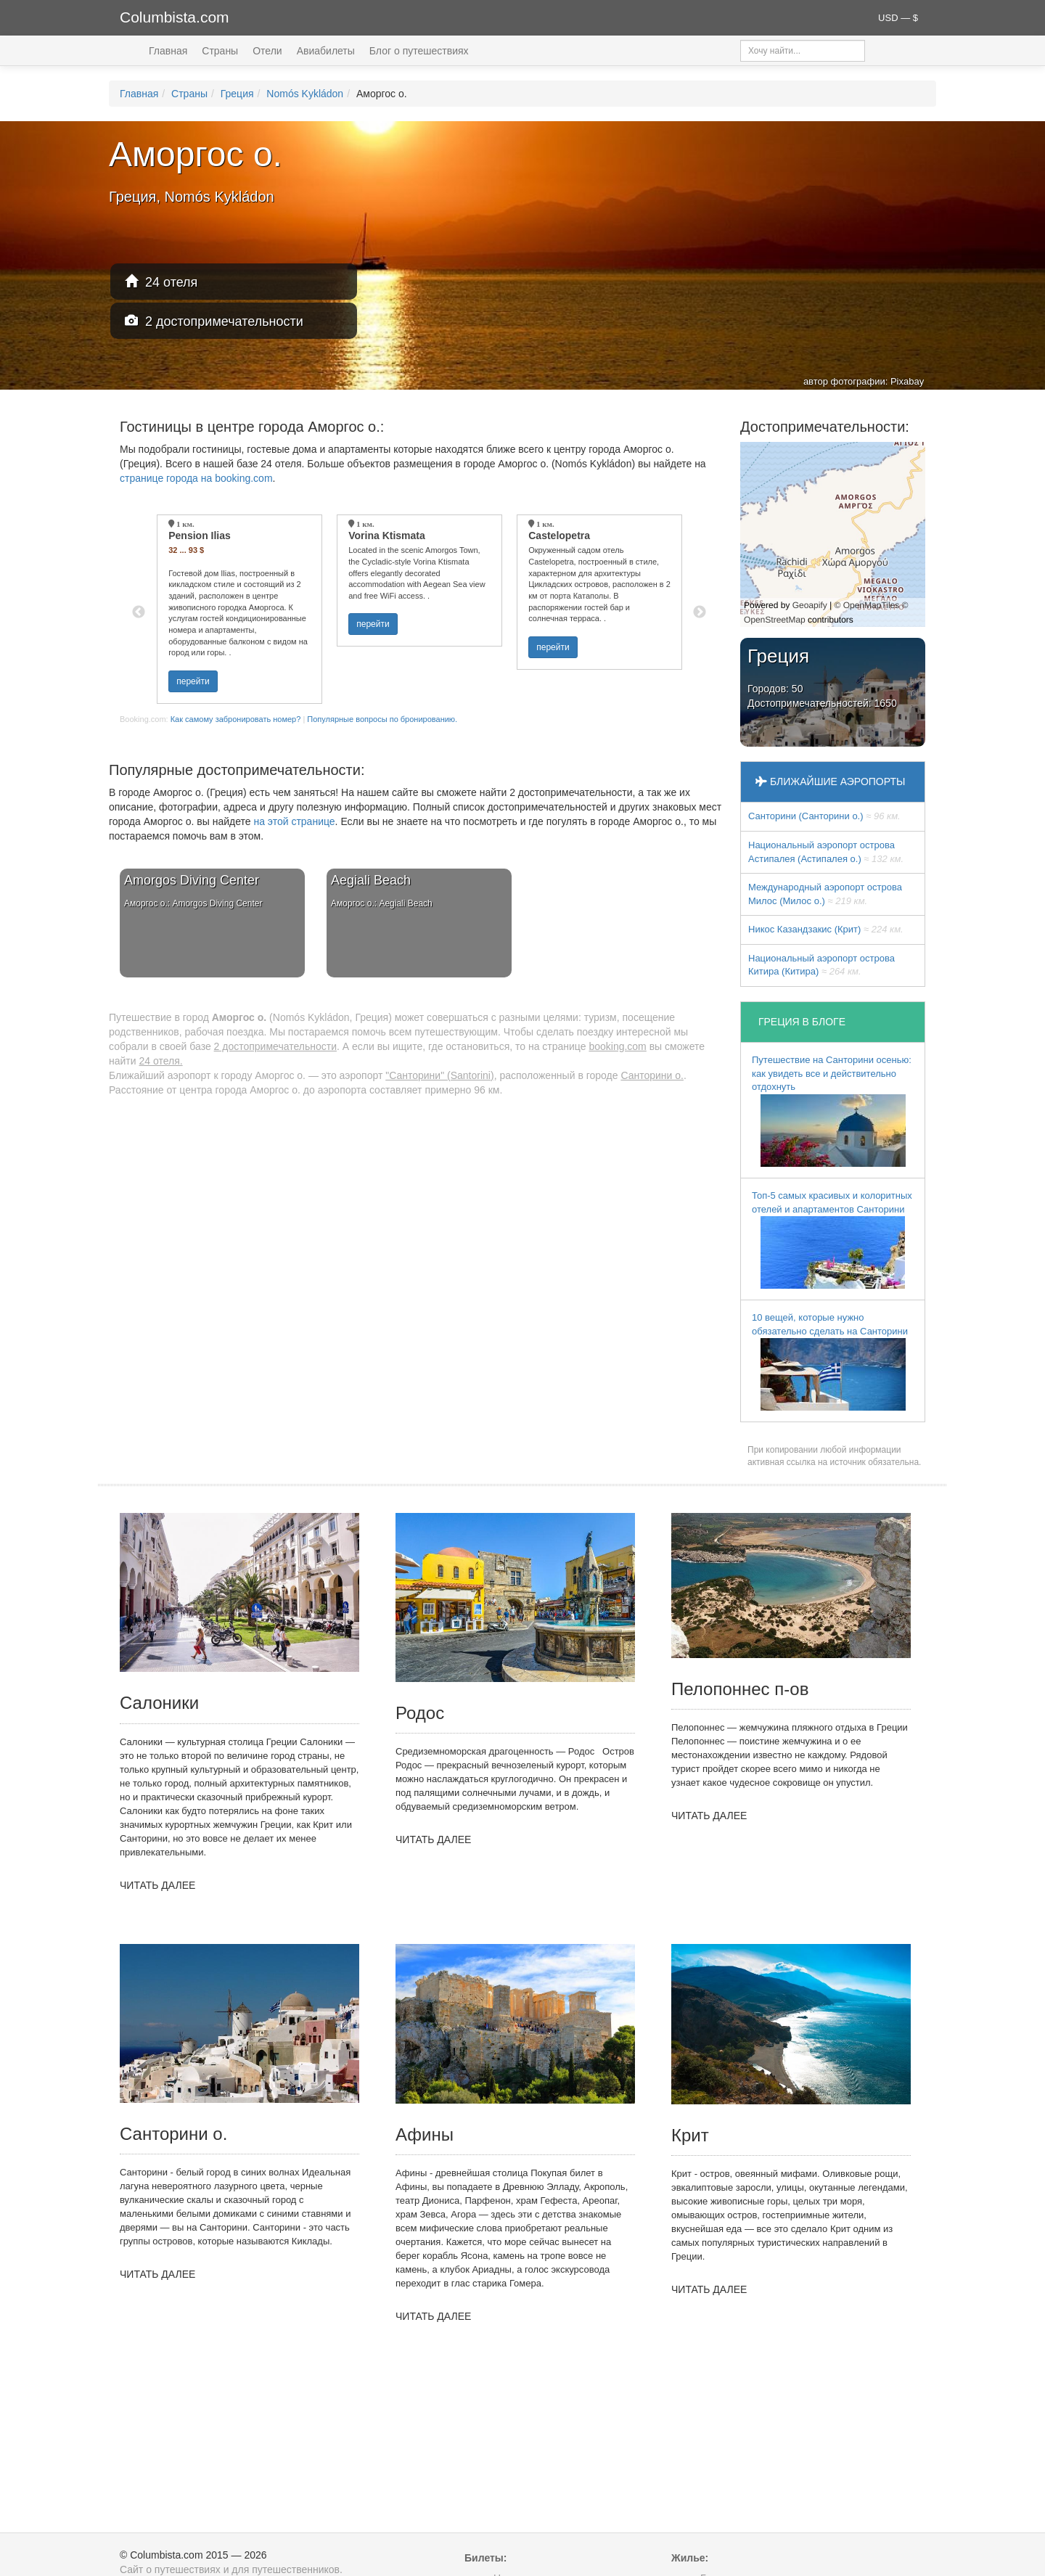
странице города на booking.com (196, 478)
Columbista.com (174, 17)
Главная (168, 51)
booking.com (617, 1046)
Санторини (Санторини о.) (824, 816)
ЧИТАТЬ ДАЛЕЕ (157, 1885)
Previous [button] (138, 612)
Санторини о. (652, 1075)
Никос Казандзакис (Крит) (825, 929)
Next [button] (699, 612)
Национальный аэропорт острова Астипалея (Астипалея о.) (825, 852)
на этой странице (294, 821)
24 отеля (161, 282)
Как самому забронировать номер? (236, 719)
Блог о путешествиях (419, 51)
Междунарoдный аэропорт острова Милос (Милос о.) (825, 894)
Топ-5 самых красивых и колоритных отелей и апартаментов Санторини (832, 1239)
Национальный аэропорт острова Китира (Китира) (821, 965)
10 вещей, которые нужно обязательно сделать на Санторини (830, 1361)
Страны (220, 51)
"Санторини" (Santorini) (439, 1075)
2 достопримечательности (214, 321)
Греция (237, 93)
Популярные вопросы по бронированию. (382, 719)
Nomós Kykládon (304, 93)
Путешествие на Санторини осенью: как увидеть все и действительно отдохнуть (831, 1110)
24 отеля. (160, 1061)
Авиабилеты (326, 51)
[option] (239, 609)
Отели (267, 51)
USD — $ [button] (898, 17)
